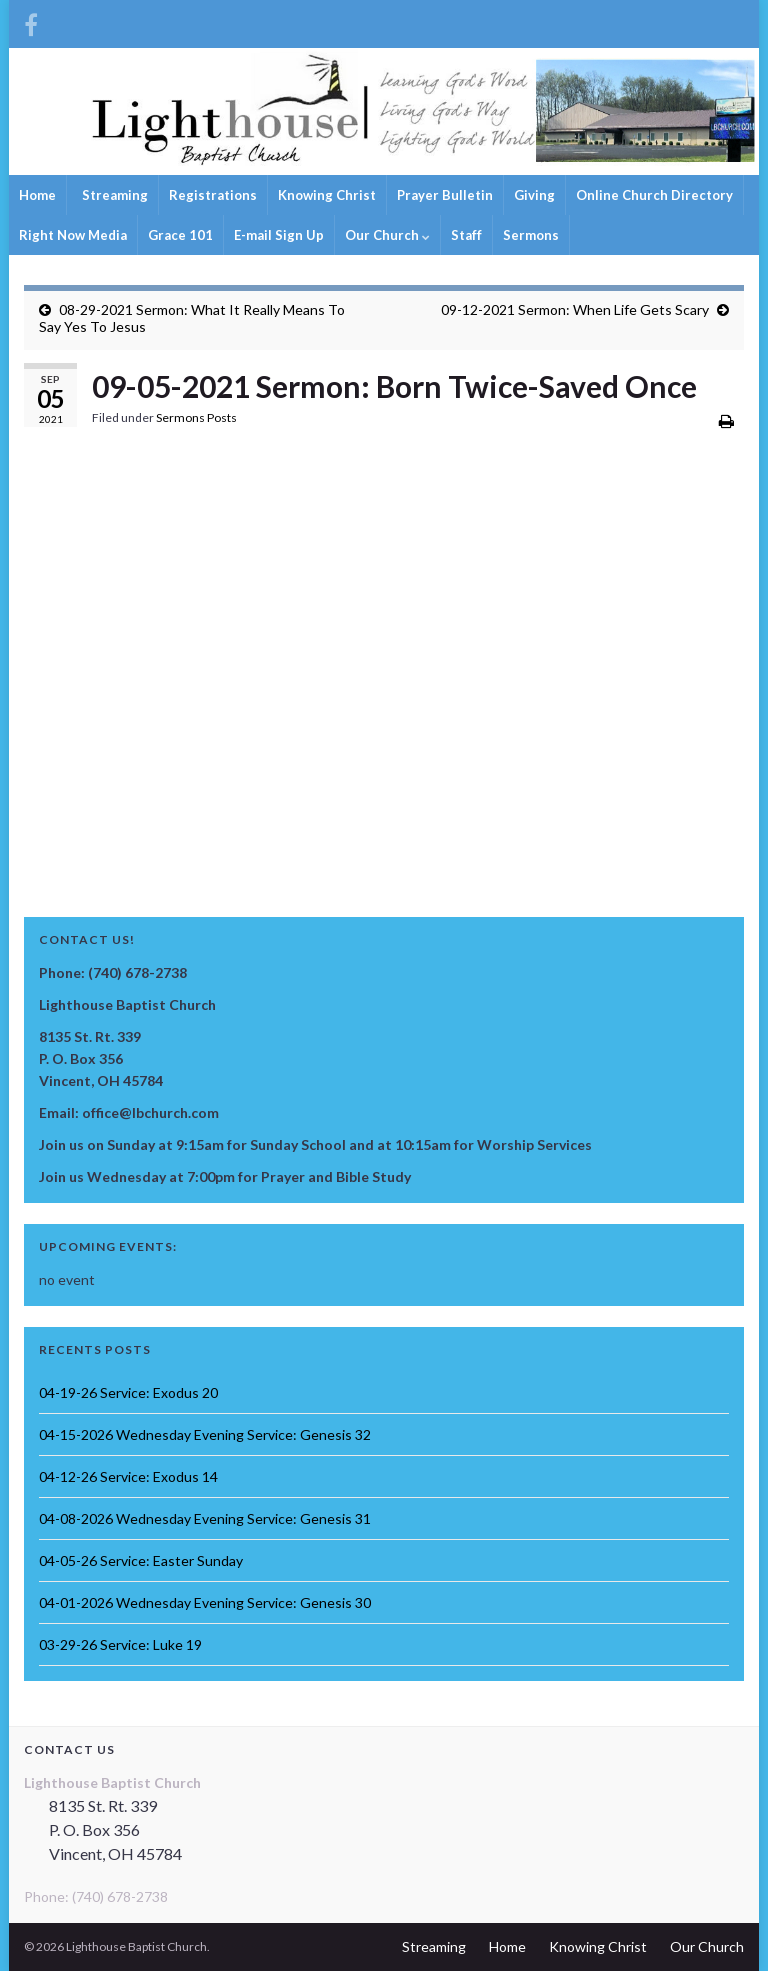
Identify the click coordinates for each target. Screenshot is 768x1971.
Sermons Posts (196, 417)
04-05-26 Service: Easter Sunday (141, 1560)
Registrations (213, 195)
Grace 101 (180, 235)
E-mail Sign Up (279, 235)
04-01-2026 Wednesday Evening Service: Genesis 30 (205, 1602)
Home (37, 195)
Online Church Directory (654, 195)
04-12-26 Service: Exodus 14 (128, 1476)
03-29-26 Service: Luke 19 (120, 1644)
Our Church (387, 235)
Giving (534, 195)
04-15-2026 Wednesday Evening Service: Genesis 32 (205, 1434)
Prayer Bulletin (445, 195)
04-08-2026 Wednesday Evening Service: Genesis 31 (205, 1518)
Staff (466, 235)
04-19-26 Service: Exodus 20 (128, 1392)
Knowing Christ (327, 195)
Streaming (113, 195)
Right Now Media (73, 235)
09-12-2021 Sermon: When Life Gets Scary (575, 309)
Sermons (531, 235)
